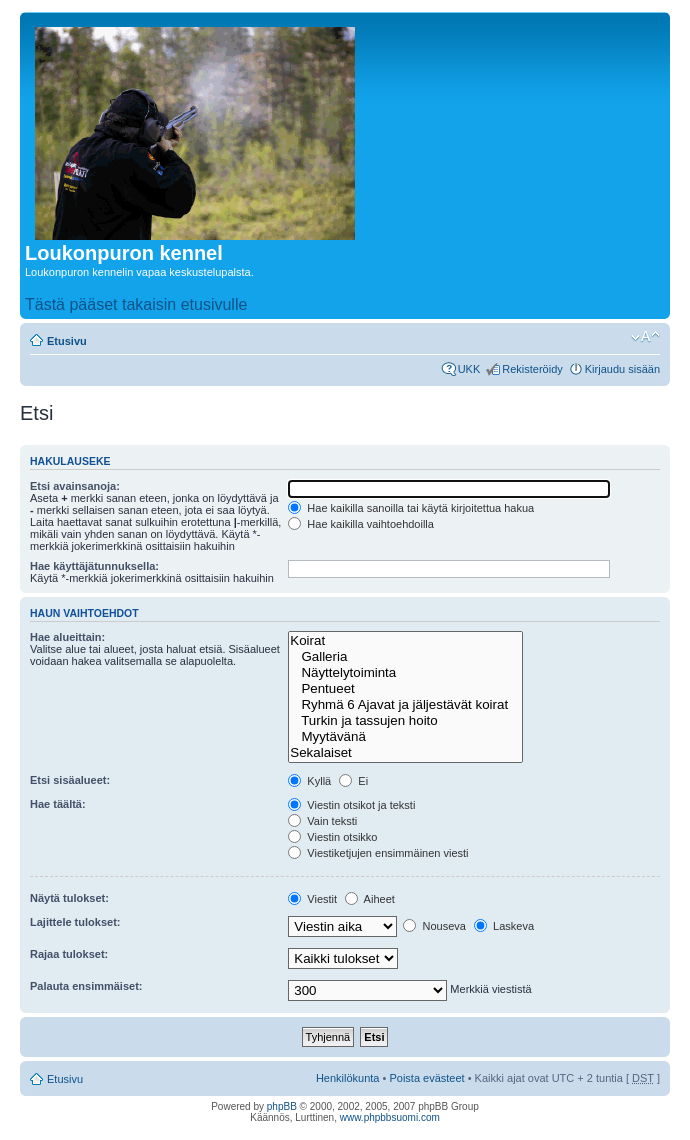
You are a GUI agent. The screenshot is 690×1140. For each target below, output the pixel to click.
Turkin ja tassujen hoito (405, 721)
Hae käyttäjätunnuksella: (94, 566)
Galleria (405, 657)
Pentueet (405, 689)
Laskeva (504, 926)
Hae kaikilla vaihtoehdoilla (361, 524)
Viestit (312, 899)
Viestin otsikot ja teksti (351, 805)
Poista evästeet (426, 1078)
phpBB (282, 1106)
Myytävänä (405, 737)
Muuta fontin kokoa (645, 337)
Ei (353, 781)
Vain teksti (322, 821)
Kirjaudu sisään (622, 369)
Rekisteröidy (532, 369)
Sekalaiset (405, 753)
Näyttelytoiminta (405, 673)
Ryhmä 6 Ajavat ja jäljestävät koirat (405, 705)
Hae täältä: (58, 804)
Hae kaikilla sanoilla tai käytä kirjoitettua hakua (411, 508)
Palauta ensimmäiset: (86, 986)
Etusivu (67, 341)
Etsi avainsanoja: (75, 486)
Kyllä (309, 781)
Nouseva (434, 926)
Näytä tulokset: (69, 898)
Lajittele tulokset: (75, 922)
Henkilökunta (348, 1078)
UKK (469, 369)
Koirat (405, 641)
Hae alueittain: (67, 637)
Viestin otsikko (332, 837)
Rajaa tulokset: (69, 954)
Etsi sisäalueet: (70, 780)
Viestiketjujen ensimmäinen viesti (378, 853)
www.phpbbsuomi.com (390, 1117)
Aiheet (370, 899)
